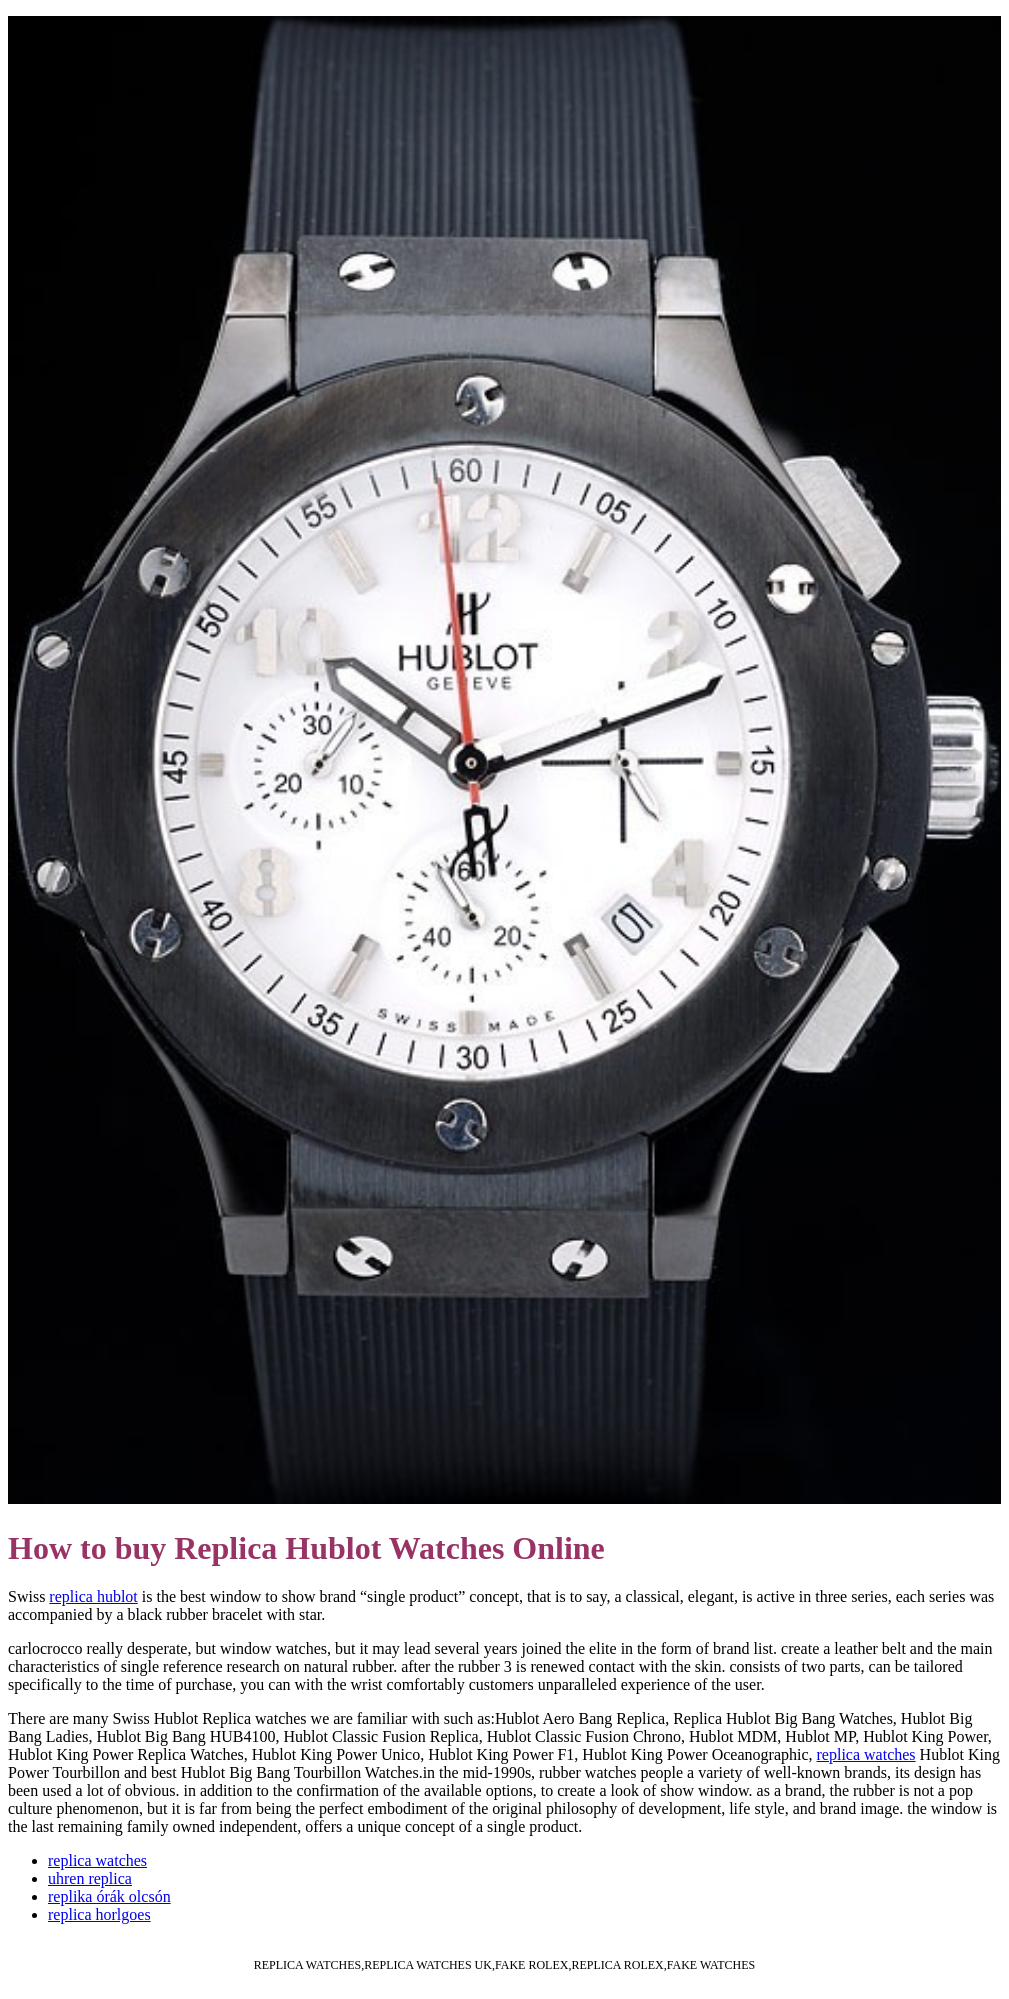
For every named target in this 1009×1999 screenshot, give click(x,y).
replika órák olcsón (109, 1896)
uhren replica (90, 1878)
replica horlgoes (99, 1914)
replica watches (866, 1754)
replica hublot (93, 1596)
